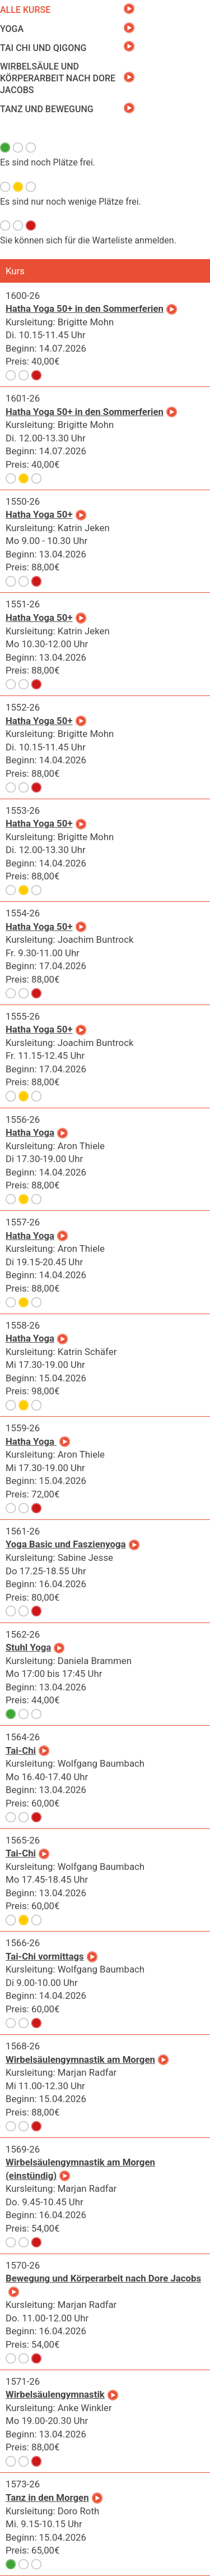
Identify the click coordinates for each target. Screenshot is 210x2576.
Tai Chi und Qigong (43, 48)
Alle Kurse (25, 9)
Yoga (12, 29)
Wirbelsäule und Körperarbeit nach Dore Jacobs (57, 78)
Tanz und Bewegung (47, 109)
